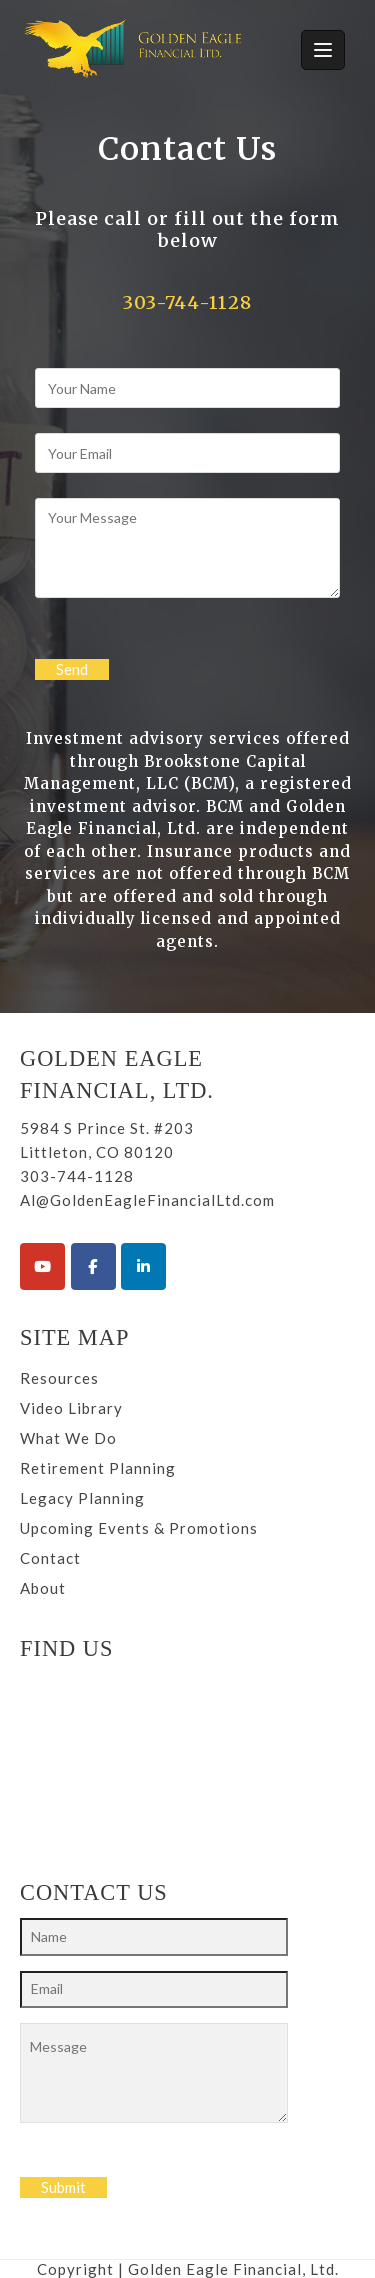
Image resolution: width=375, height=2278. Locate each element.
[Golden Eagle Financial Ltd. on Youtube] (42, 1266)
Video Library (71, 1408)
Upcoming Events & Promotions (139, 1528)
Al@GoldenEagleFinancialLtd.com (147, 1200)
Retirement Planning (98, 1468)
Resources (59, 1378)
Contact (50, 1558)
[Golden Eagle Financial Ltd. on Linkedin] (143, 1266)
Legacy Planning (82, 1498)
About (43, 1588)
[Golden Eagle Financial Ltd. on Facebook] (93, 1266)
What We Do (68, 1438)
